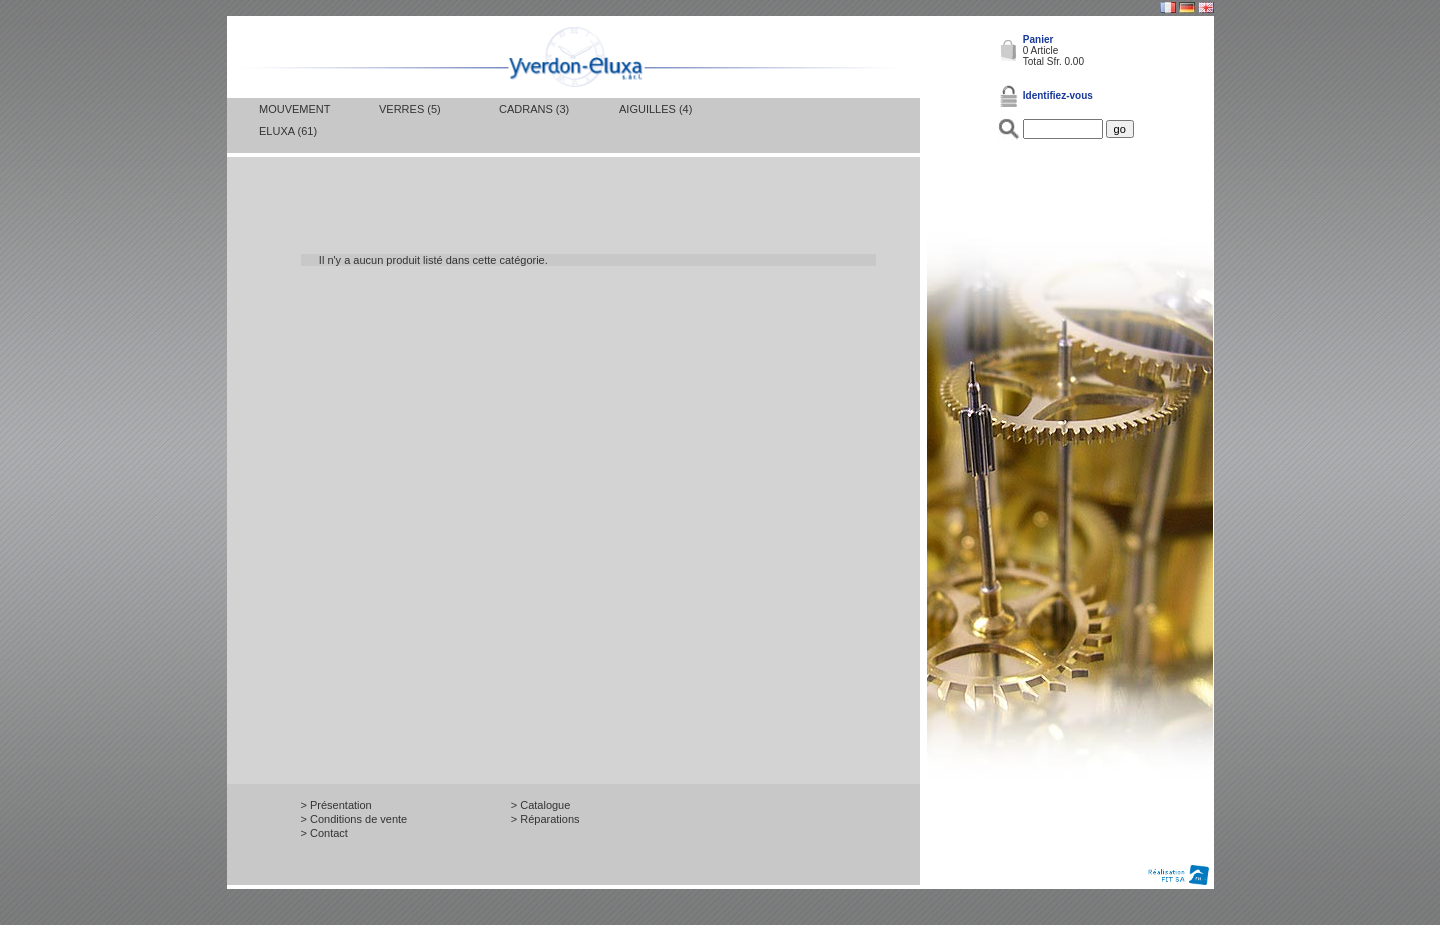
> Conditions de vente (354, 819)
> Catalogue (541, 805)
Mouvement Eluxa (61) (294, 120)
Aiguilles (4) (655, 109)
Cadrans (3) (534, 109)
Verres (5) (410, 109)
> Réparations (545, 819)
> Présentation (336, 805)
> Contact (324, 833)
